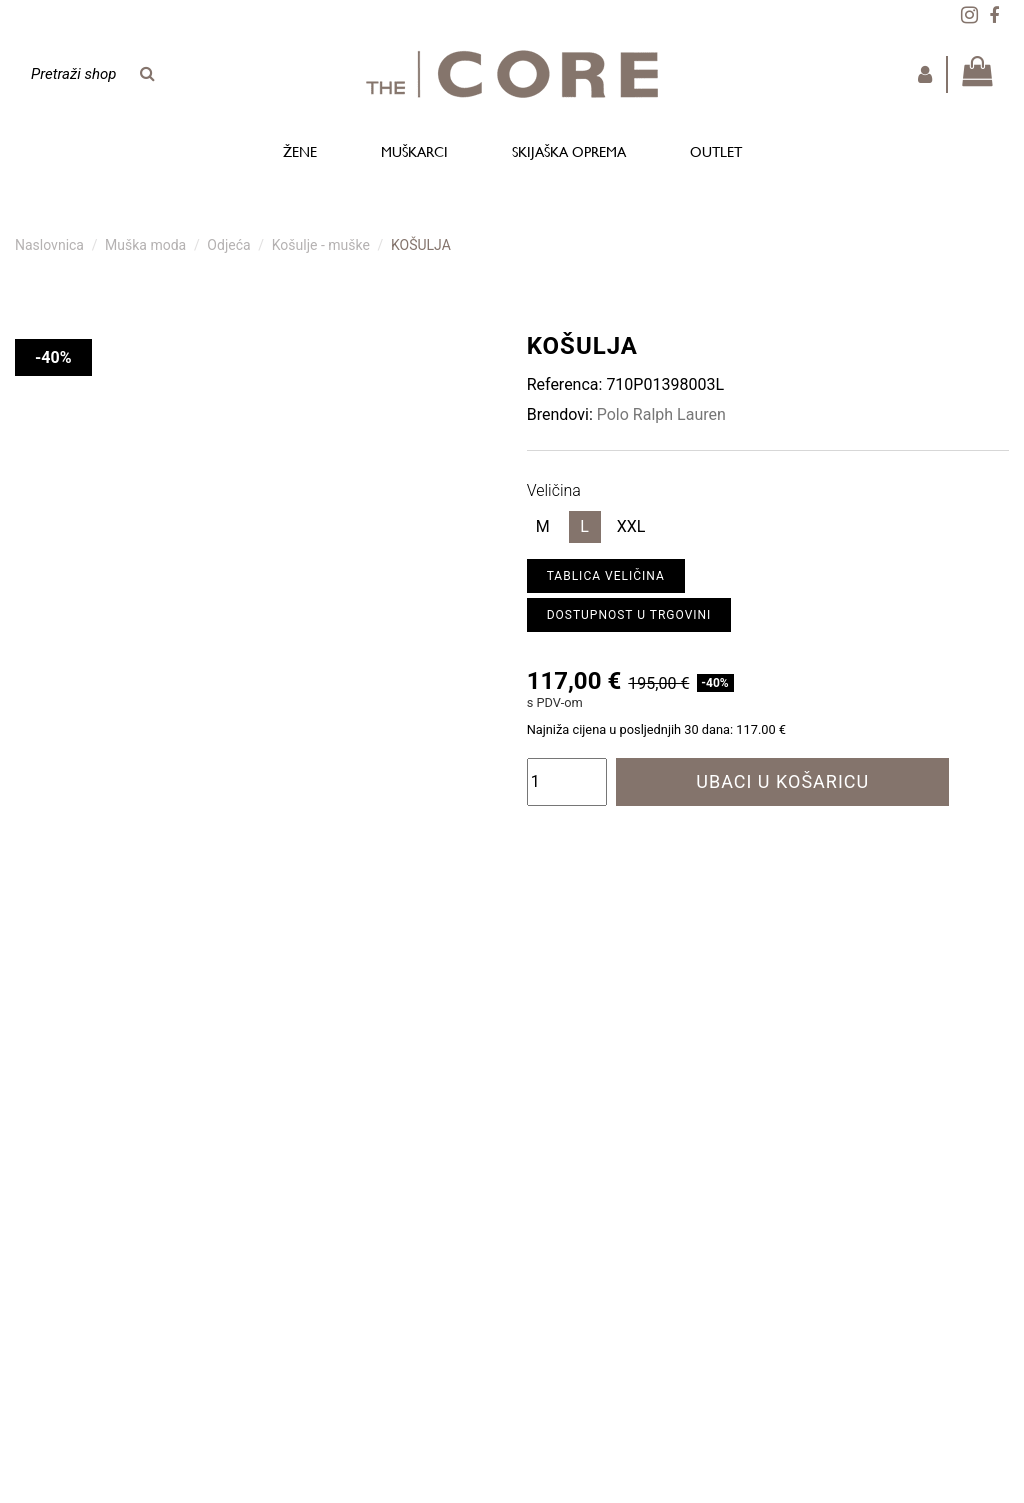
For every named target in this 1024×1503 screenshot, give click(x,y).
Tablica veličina (606, 576)
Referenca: (565, 384)
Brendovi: (560, 414)
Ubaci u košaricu (782, 781)
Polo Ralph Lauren (661, 414)
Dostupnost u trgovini (629, 615)
